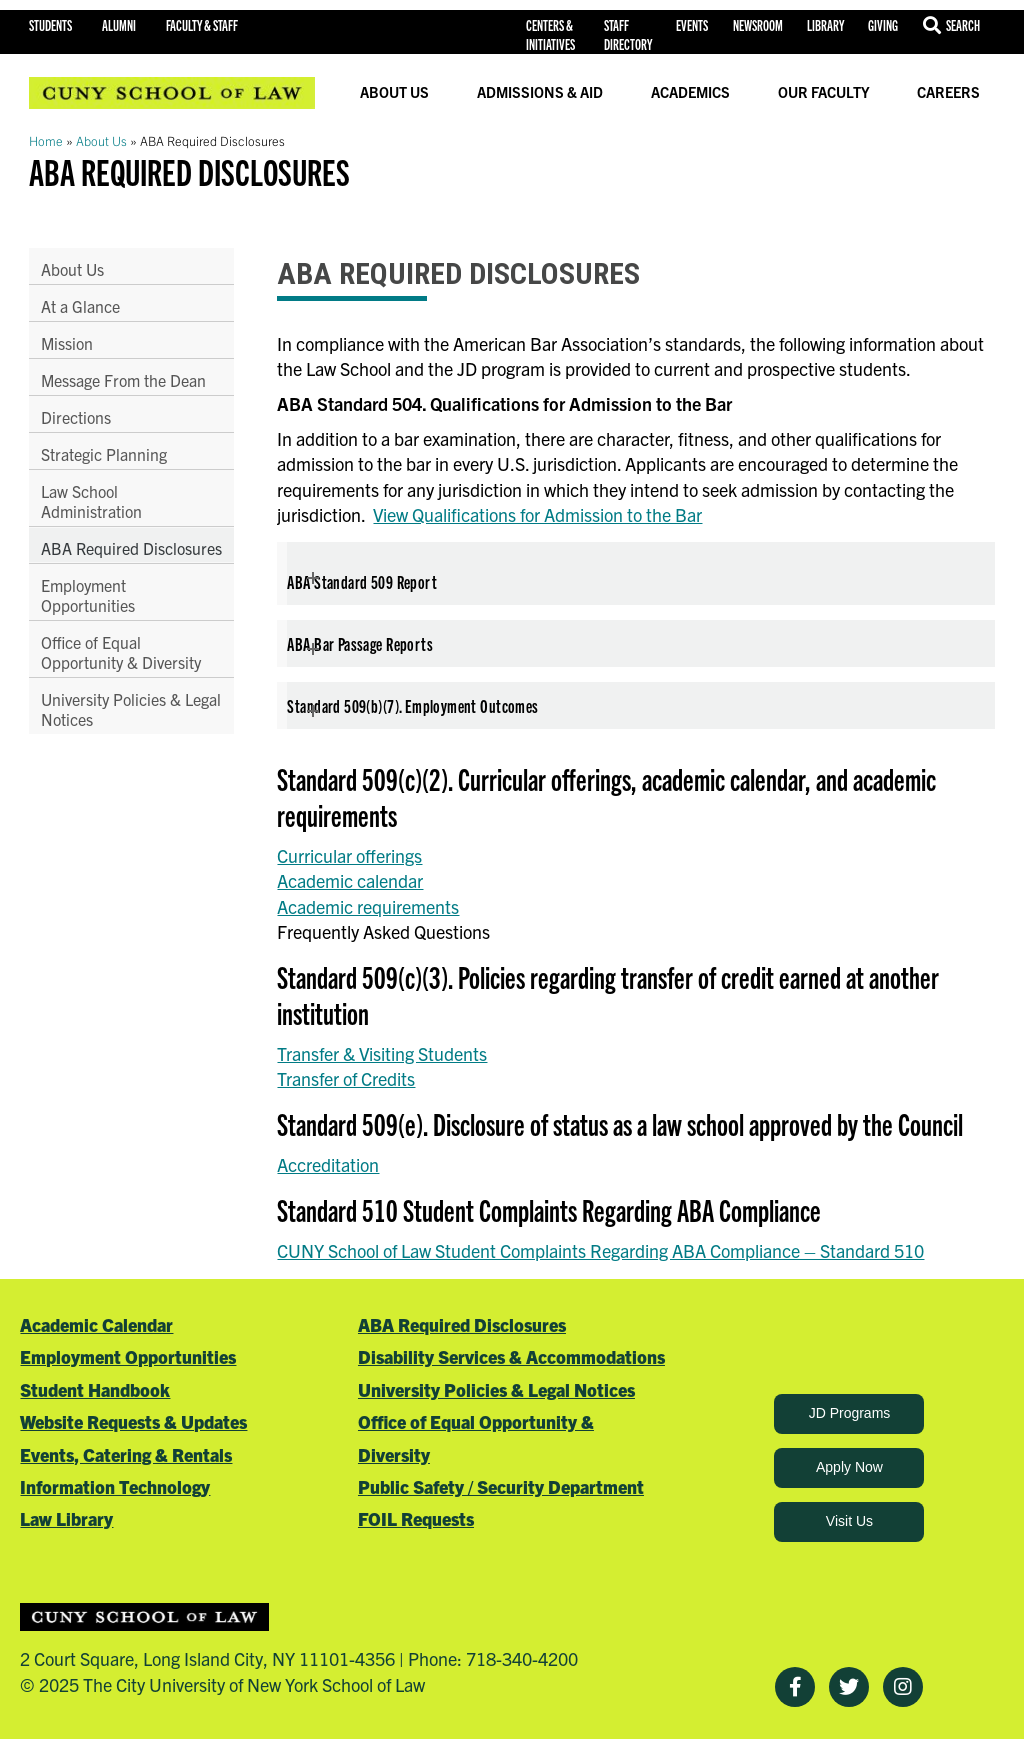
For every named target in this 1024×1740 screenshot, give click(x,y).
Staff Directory (628, 34)
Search (963, 25)
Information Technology (115, 1486)
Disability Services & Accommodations (511, 1356)
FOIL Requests (416, 1518)
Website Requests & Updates (133, 1421)
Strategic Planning (104, 454)
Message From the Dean (123, 380)
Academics (690, 92)
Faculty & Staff (202, 25)
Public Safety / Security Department (501, 1486)
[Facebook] (795, 1687)
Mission (67, 343)
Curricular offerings (349, 855)
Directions (76, 417)
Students (50, 25)
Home (46, 140)
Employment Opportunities (88, 615)
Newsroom (758, 25)
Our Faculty (824, 92)
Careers (948, 92)
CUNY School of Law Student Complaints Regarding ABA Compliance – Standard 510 (600, 1250)
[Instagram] (903, 1687)
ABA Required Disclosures (90, 558)
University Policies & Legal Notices (111, 729)
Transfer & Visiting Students (382, 1053)
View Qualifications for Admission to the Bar (537, 514)
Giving (883, 25)
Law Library (66, 1518)
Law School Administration (91, 501)
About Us (394, 92)
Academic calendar (350, 880)
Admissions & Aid (540, 92)
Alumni (119, 25)
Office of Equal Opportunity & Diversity (121, 672)
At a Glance (80, 306)
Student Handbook (95, 1389)
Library (825, 25)
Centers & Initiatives (550, 34)
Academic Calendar (96, 1324)
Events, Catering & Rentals (126, 1454)
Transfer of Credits (346, 1078)
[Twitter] (849, 1687)
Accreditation (328, 1164)
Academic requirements (368, 906)
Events (692, 25)
